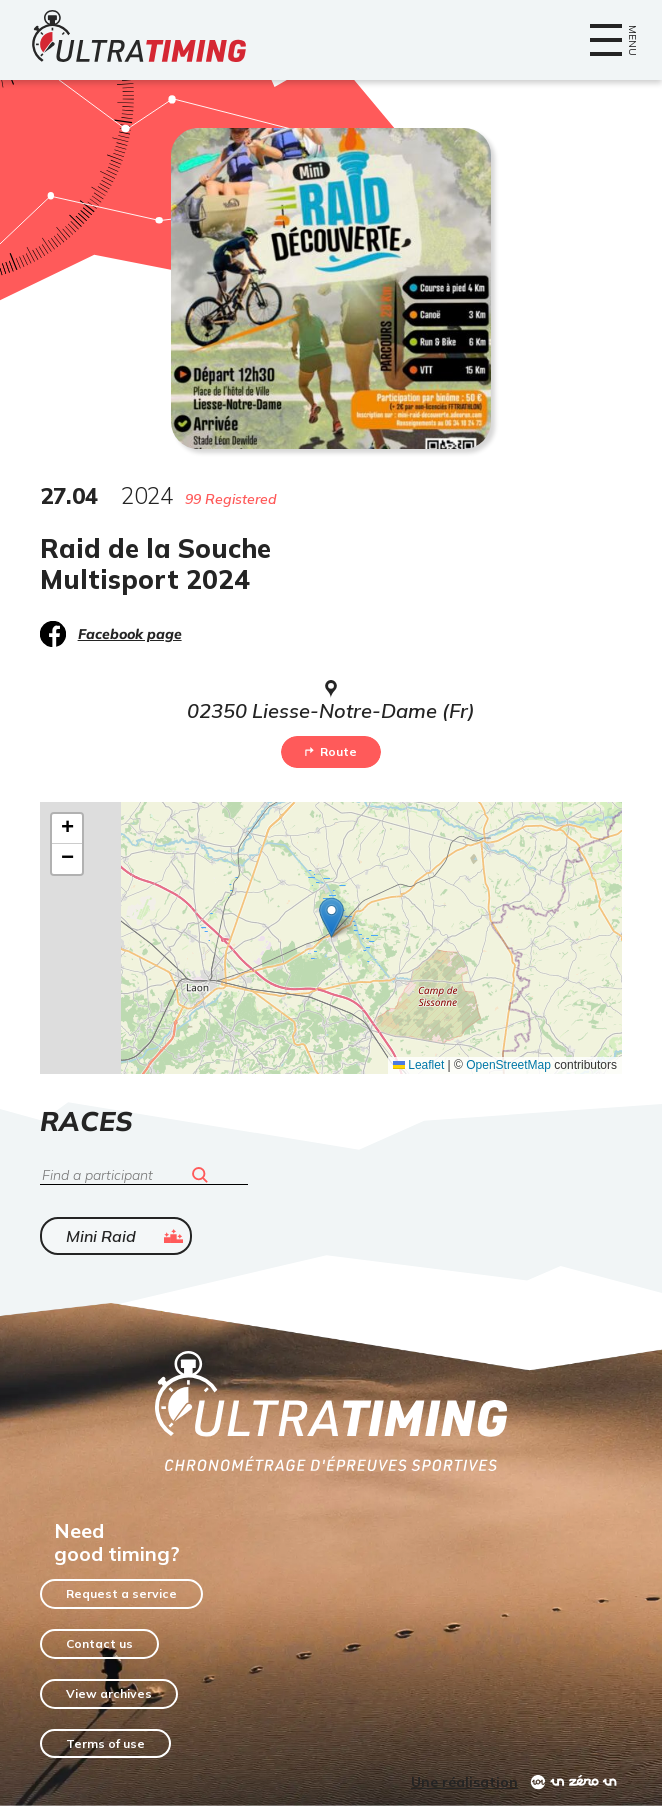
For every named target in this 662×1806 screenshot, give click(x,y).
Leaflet (418, 1065)
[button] (331, 917)
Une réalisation (464, 1782)
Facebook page (130, 634)
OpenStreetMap (508, 1065)
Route (331, 751)
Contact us (99, 1643)
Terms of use (105, 1743)
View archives (109, 1693)
